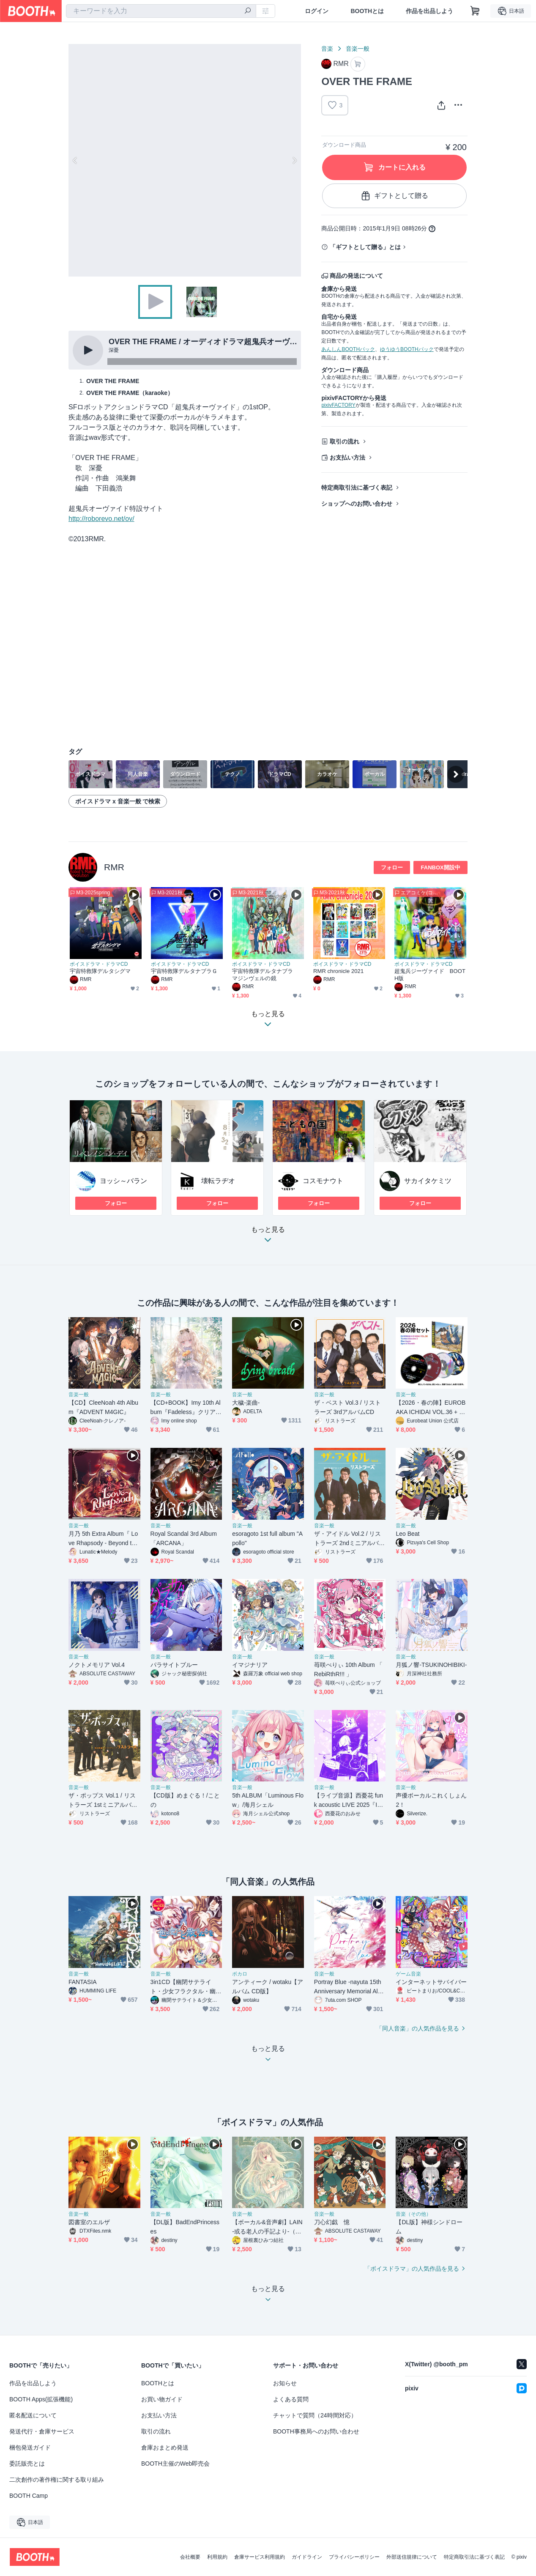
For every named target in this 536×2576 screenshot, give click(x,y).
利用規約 (217, 2557)
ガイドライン (307, 2557)
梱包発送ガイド (30, 2447)
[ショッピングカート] (475, 11)
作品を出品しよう (429, 11)
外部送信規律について (411, 2557)
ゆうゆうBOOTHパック (407, 349)
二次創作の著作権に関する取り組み (56, 2479)
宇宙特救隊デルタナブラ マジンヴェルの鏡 (265, 974)
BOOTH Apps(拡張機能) (41, 2399)
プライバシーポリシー (354, 2557)
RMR (114, 867)
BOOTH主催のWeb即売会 (175, 2463)
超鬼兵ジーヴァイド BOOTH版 (429, 974)
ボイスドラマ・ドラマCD (99, 964)
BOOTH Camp (28, 2495)
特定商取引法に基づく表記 (356, 487)
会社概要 (190, 2557)
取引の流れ (344, 441)
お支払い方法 (347, 457)
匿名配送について (33, 2415)
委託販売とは (27, 2463)
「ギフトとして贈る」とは (365, 247)
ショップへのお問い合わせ (356, 503)
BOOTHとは (367, 11)
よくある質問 (291, 2399)
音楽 (327, 48)
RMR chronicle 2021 (338, 971)
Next (294, 160)
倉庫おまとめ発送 (165, 2447)
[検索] (248, 11)
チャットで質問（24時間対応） (315, 2415)
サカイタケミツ (427, 1180)
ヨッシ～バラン (123, 1180)
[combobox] (161, 11)
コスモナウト (323, 1180)
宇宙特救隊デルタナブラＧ (184, 971)
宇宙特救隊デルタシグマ (100, 971)
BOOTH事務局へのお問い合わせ (316, 2431)
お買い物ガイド (162, 2399)
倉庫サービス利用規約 (259, 2557)
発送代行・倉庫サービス (41, 2431)
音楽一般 (357, 48)
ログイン (316, 11)
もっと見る (268, 1237)
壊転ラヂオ (218, 1180)
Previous (75, 160)
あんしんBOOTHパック (348, 349)
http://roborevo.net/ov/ (101, 518)
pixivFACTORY (338, 405)
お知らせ (285, 2383)
